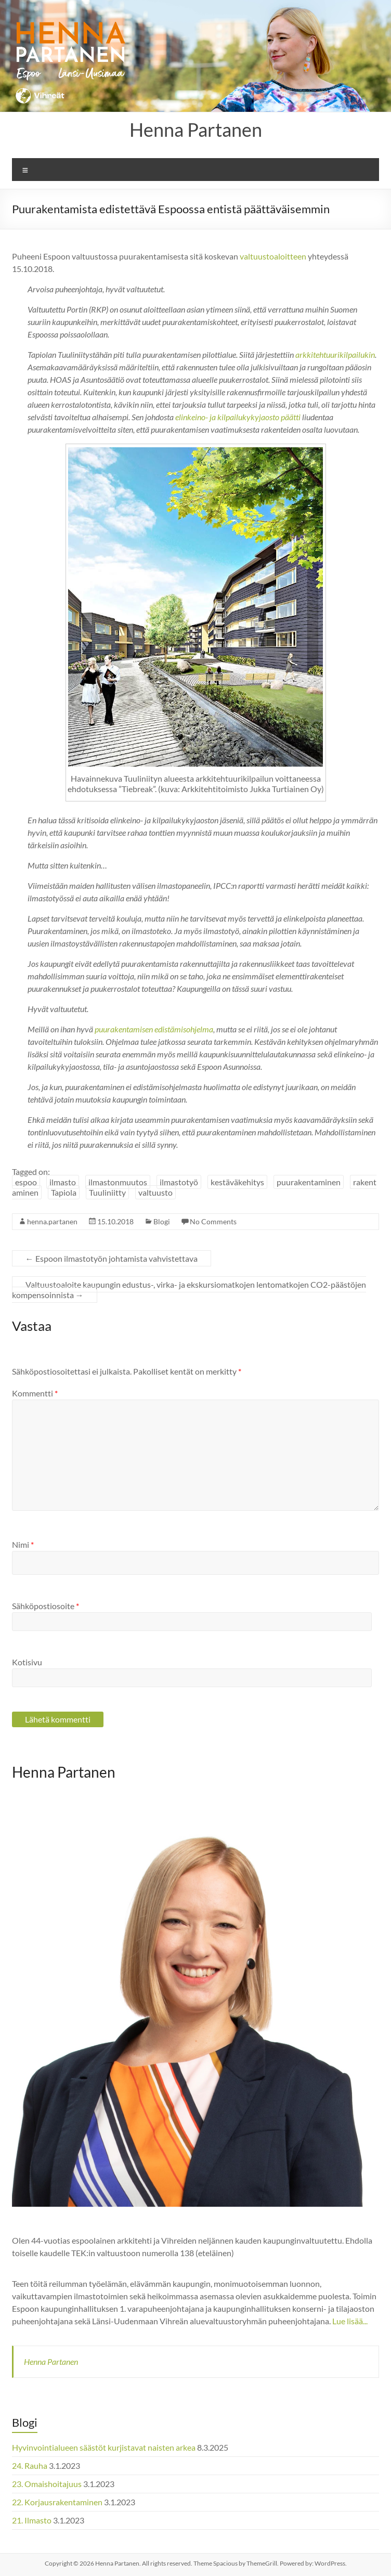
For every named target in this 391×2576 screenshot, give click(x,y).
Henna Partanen (195, 129)
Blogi (161, 1221)
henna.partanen (52, 1221)
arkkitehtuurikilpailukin (335, 354)
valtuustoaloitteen (273, 256)
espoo (26, 1182)
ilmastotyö (179, 1182)
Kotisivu (27, 1662)
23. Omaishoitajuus (47, 2484)
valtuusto (155, 1192)
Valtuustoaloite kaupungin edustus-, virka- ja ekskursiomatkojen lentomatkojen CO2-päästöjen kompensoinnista (189, 1289)
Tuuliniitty (107, 1192)
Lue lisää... (350, 2321)
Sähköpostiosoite (45, 1606)
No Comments (213, 1221)
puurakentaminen (309, 1182)
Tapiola (63, 1192)
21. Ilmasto (31, 2520)
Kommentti (35, 1393)
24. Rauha (29, 2465)
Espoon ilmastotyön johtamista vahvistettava (111, 1258)
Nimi (23, 1544)
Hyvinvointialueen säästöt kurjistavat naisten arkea (104, 2447)
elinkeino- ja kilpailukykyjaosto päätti (238, 417)
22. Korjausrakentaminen (57, 2502)
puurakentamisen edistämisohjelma (154, 1029)
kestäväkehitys (237, 1182)
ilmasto (62, 1182)
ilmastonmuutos (117, 1182)
